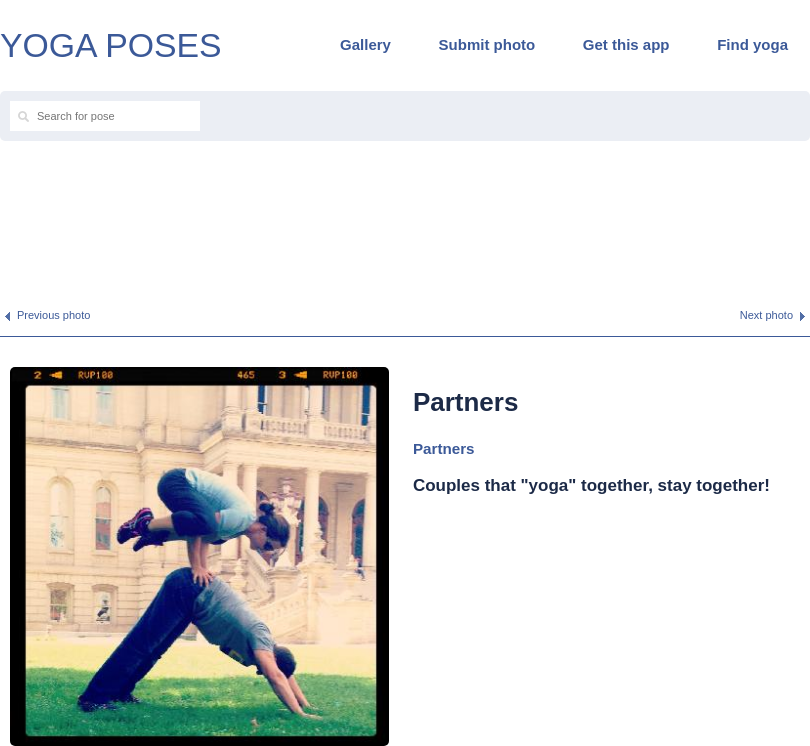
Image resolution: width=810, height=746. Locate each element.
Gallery (365, 44)
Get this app (626, 44)
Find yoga (752, 44)
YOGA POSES (111, 45)
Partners (444, 448)
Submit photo (487, 44)
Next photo (766, 315)
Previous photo (53, 315)
